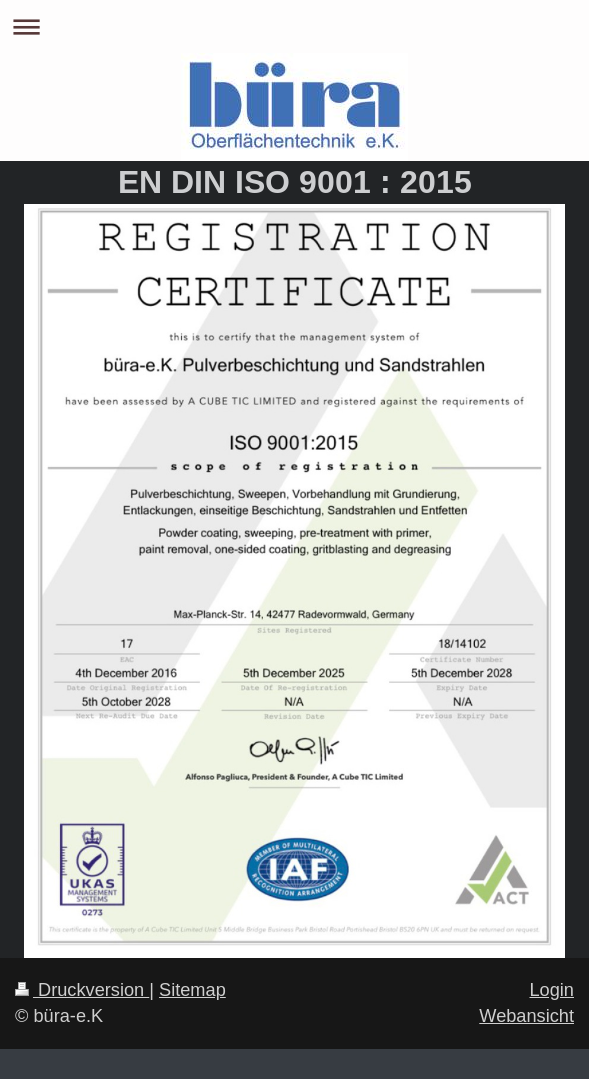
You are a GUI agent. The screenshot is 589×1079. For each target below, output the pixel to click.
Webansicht (526, 1016)
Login (551, 990)
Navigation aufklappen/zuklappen (294, 26)
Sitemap (192, 990)
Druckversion (82, 990)
